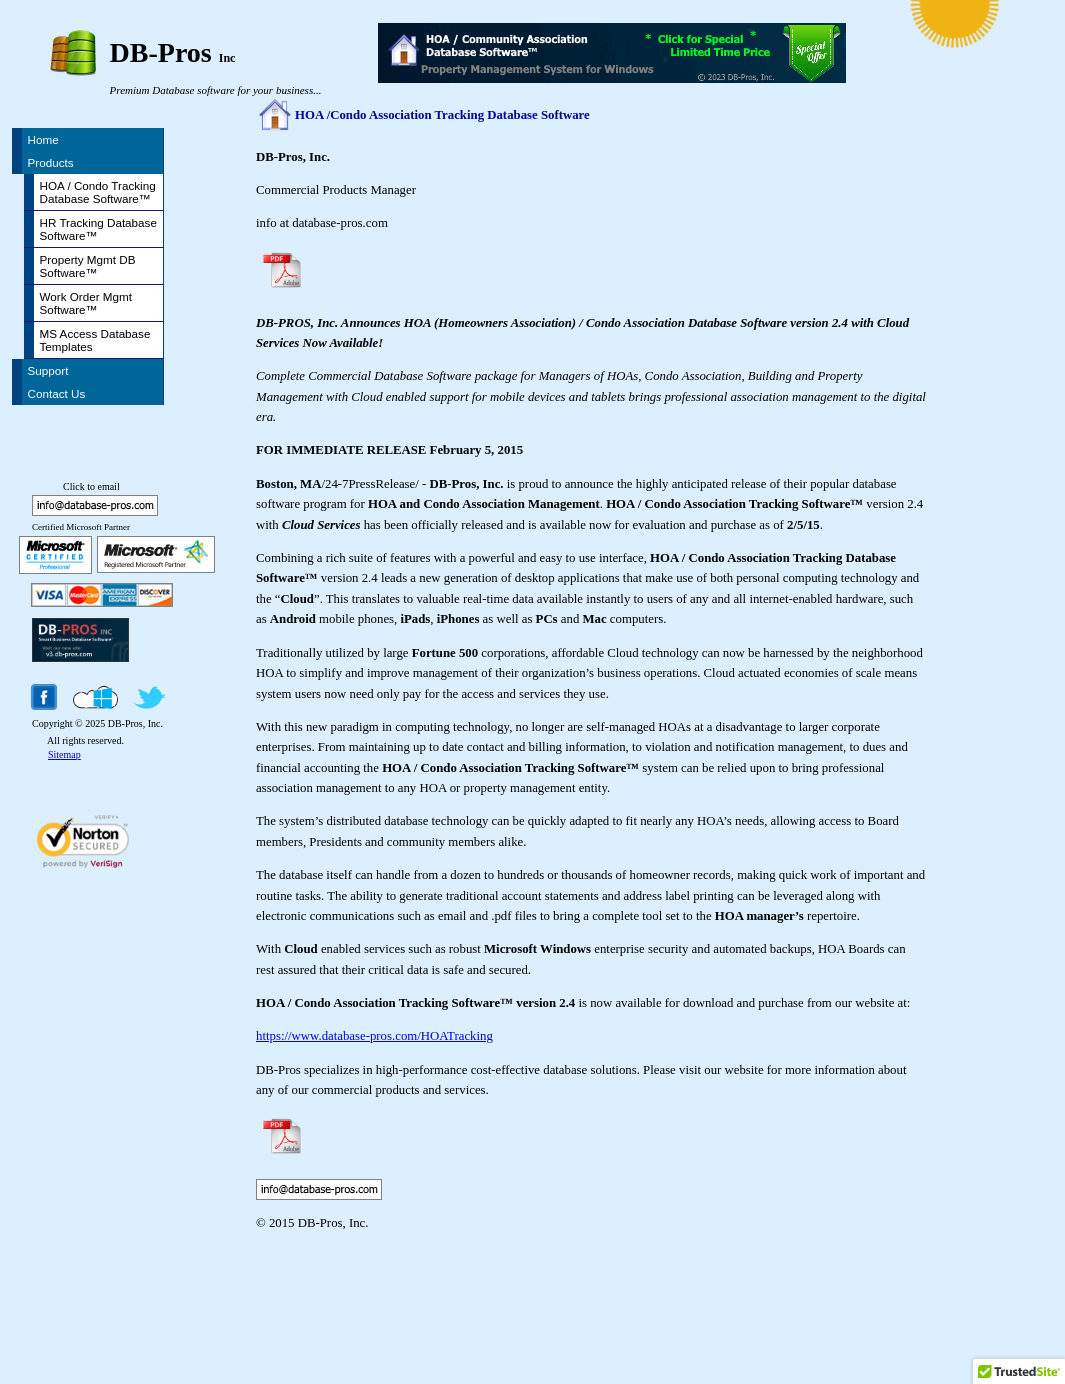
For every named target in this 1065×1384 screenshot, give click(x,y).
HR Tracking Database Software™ (98, 229)
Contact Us (57, 393)
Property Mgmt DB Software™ (88, 266)
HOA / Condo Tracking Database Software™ (98, 192)
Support (48, 370)
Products (51, 162)
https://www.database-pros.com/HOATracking (374, 1036)
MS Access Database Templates (95, 340)
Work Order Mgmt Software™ (86, 303)
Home (43, 139)
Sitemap (64, 754)
